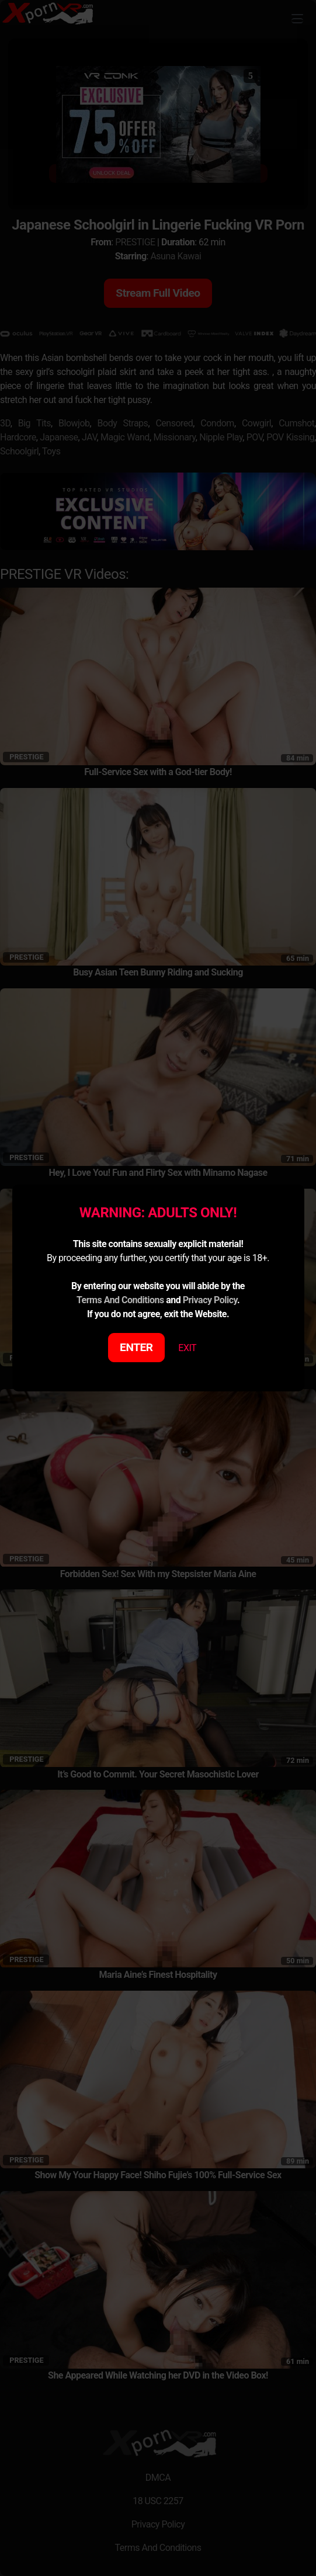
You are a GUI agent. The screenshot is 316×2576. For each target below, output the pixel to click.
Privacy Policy (210, 1300)
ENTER (136, 1347)
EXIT (187, 1347)
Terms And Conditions (120, 1300)
